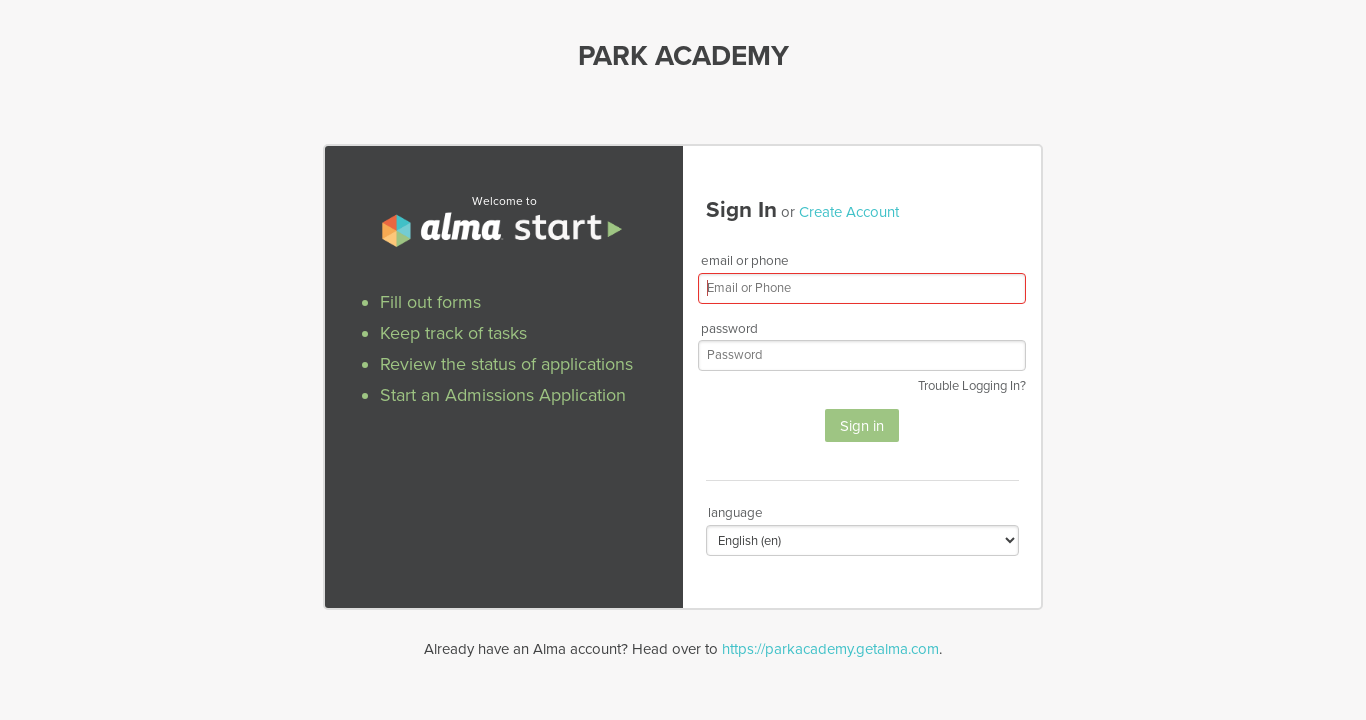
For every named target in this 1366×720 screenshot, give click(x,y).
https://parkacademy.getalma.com (830, 649)
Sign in (862, 426)
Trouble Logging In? (972, 386)
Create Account (849, 212)
